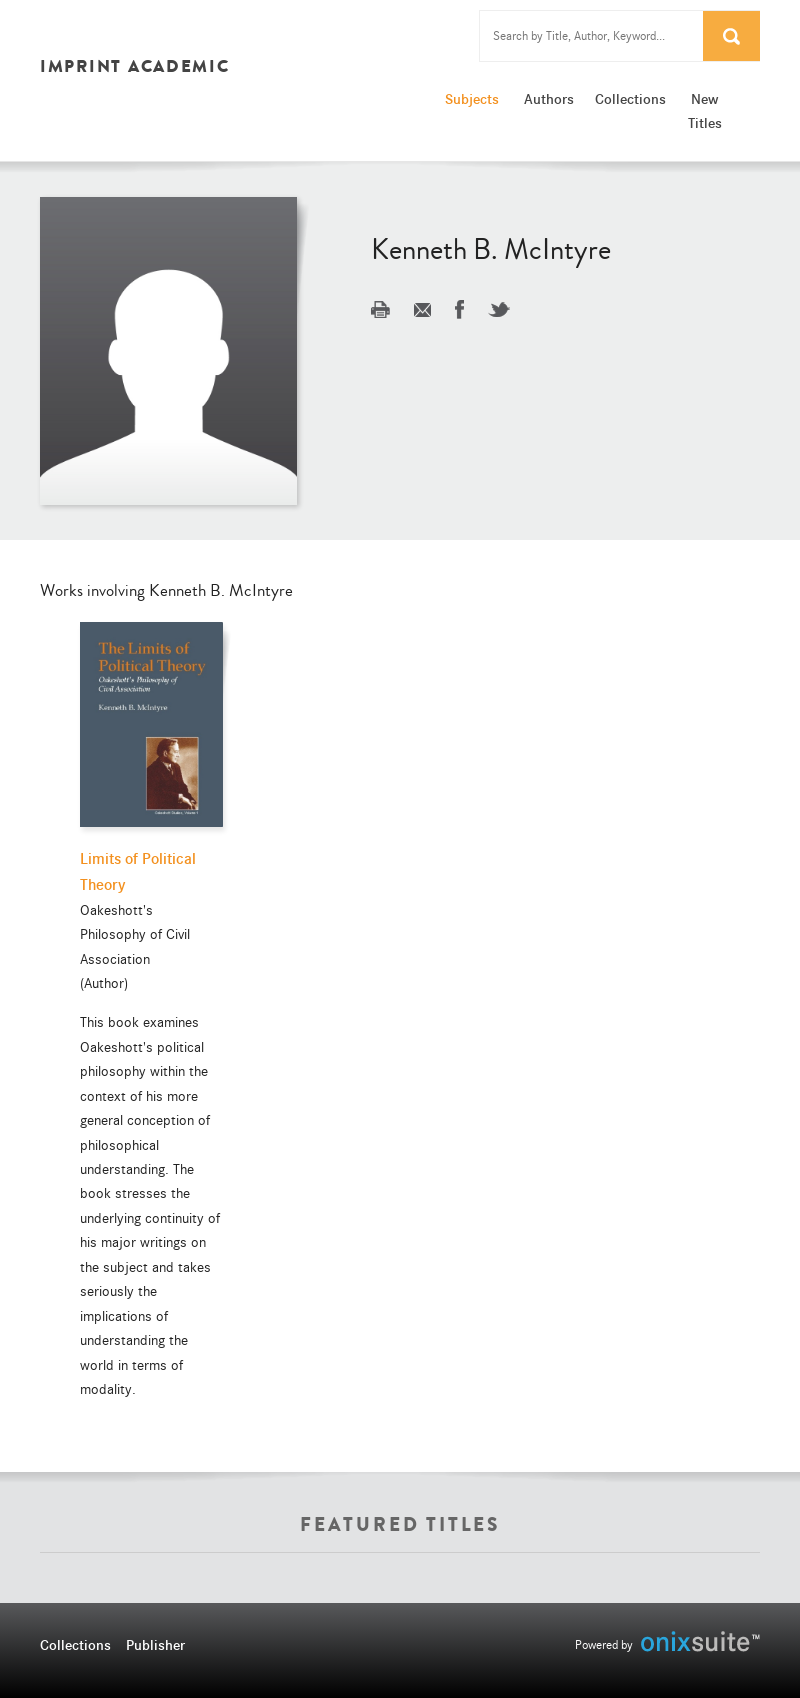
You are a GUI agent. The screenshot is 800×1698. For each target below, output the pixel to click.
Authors (549, 99)
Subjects (472, 99)
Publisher (155, 1645)
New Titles (705, 111)
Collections (629, 99)
